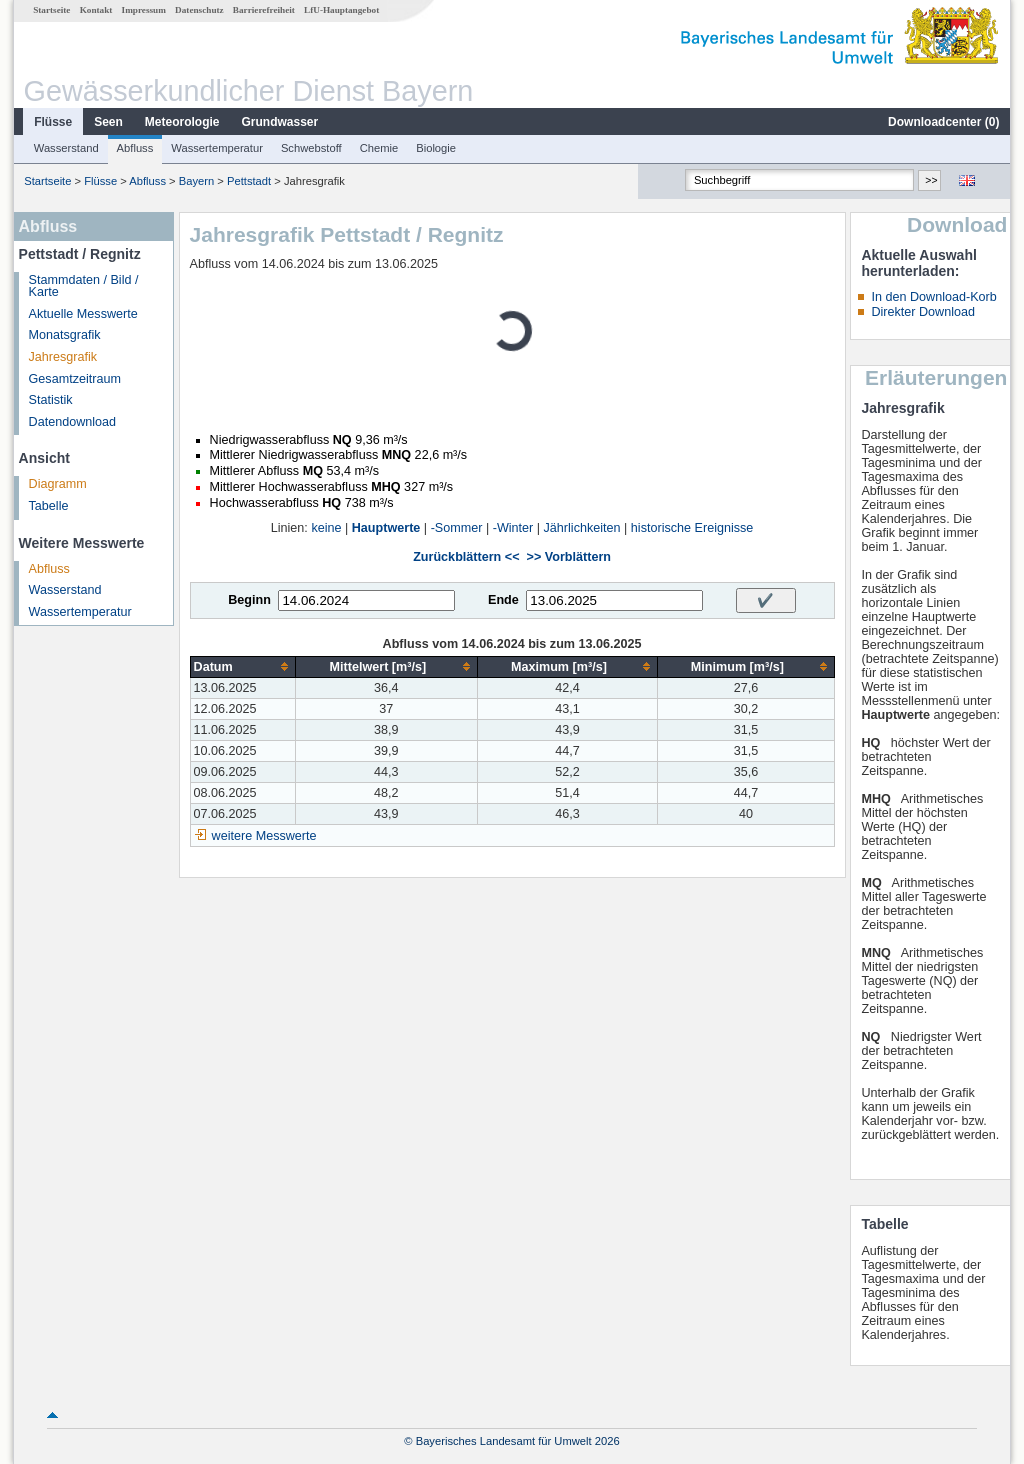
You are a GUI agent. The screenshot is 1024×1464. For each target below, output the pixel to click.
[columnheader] (242, 666)
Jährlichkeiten (582, 528)
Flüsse (53, 122)
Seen (108, 122)
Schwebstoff (311, 148)
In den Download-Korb (933, 297)
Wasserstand (66, 148)
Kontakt (96, 10)
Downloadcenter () (943, 122)
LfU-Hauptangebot (341, 10)
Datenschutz (199, 10)
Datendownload (73, 422)
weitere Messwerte (264, 836)
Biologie (436, 148)
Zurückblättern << (466, 557)
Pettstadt (249, 181)
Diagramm (58, 484)
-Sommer (457, 528)
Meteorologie (182, 122)
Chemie (379, 148)
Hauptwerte (386, 528)
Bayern (196, 181)
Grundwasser (280, 122)
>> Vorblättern (569, 557)
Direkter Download (923, 312)
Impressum (144, 10)
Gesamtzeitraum (75, 379)
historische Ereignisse (692, 528)
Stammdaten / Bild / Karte (84, 286)
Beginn (249, 600)
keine (326, 528)
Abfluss (135, 148)
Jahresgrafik (63, 357)
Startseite (51, 10)
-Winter (513, 528)
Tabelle (49, 506)
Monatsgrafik (65, 335)
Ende (503, 600)
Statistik (51, 400)
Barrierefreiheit (264, 10)
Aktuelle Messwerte (83, 314)
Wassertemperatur (217, 148)
